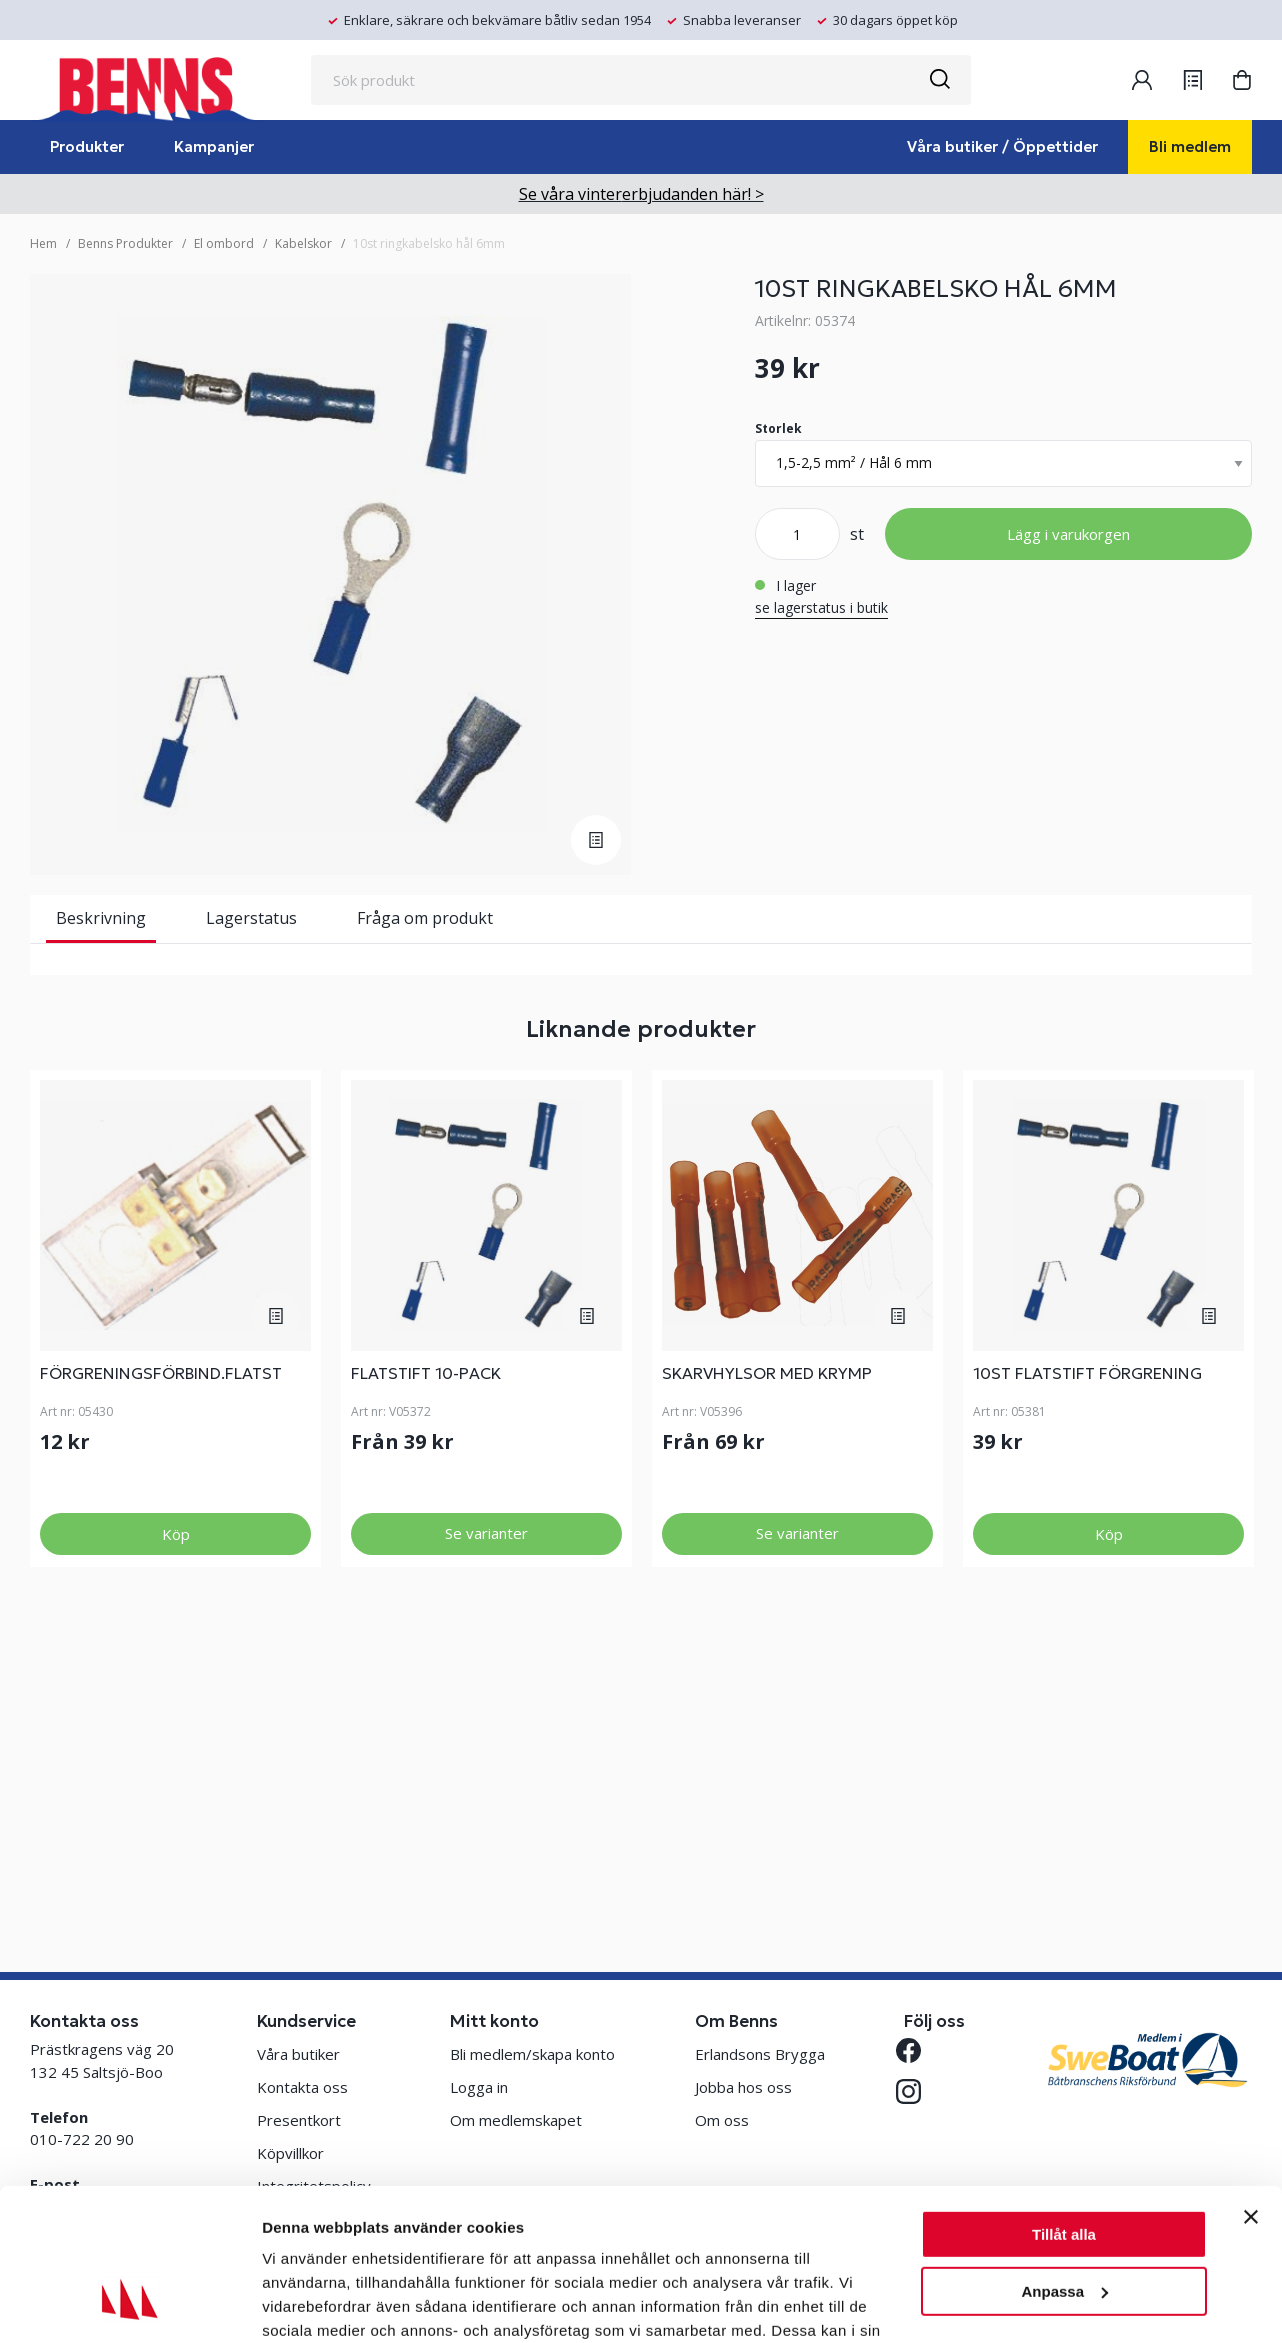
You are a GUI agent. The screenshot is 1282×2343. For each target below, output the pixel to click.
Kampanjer (214, 146)
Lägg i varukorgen (1068, 534)
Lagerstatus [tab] (251, 918)
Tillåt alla (1064, 2104)
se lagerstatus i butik (821, 607)
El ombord (224, 243)
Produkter (87, 146)
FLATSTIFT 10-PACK (426, 1667)
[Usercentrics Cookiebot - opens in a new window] (129, 2304)
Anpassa (1064, 2160)
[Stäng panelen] (1251, 2087)
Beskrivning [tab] (101, 918)
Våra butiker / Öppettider (1002, 146)
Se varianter (486, 1827)
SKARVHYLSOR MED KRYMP (767, 1667)
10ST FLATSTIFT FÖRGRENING (1087, 1667)
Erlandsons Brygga (760, 2054)
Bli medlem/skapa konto (532, 2054)
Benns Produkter (125, 243)
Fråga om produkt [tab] (425, 918)
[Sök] (939, 80)
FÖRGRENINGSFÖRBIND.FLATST (161, 1667)
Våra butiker (298, 2054)
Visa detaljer (306, 2303)
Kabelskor (303, 243)
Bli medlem (1190, 146)
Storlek (778, 428)
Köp (176, 1828)
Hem (43, 243)
